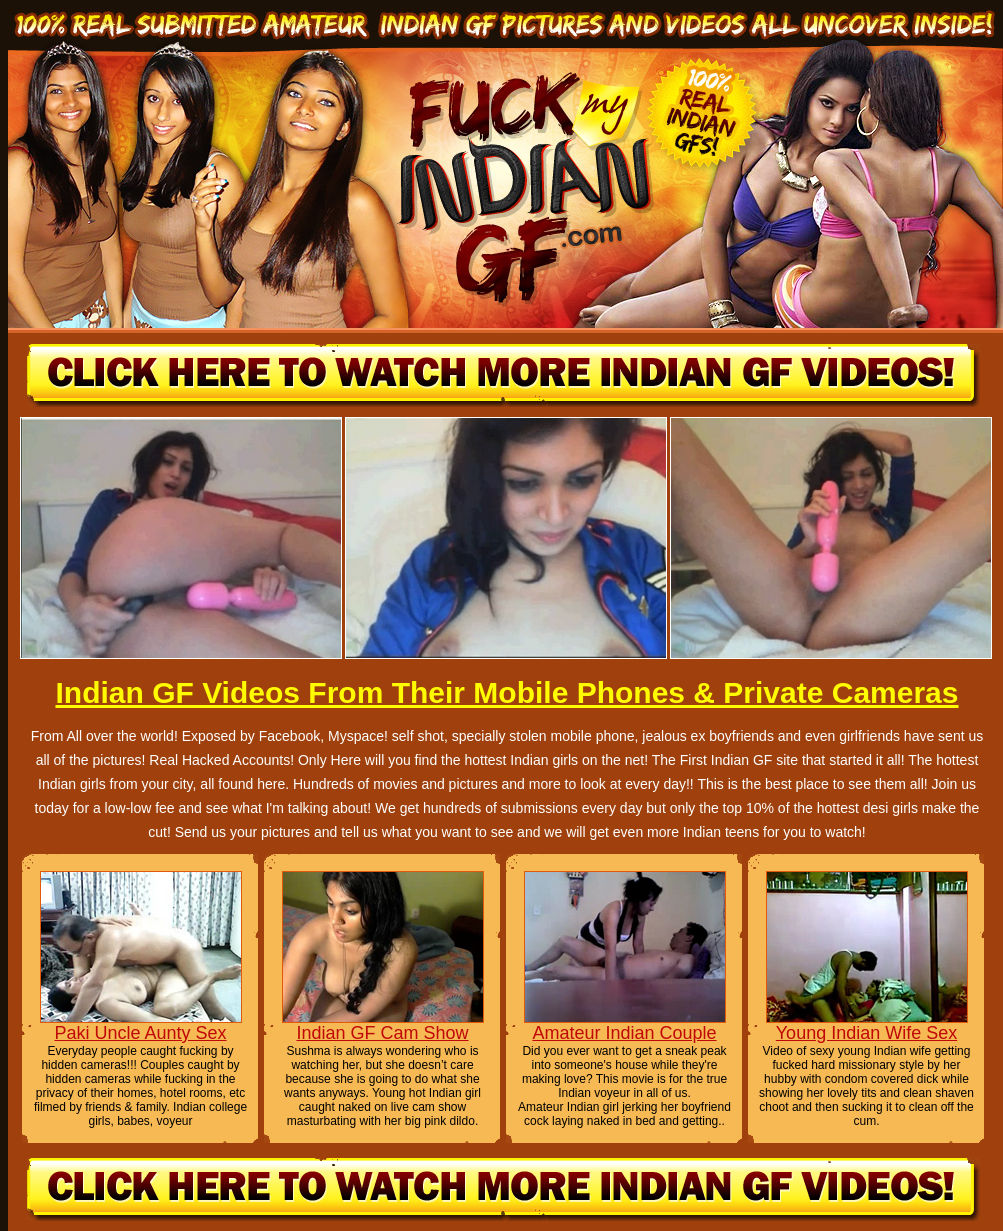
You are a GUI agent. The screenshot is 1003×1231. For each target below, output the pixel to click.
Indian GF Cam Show (382, 1033)
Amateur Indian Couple (624, 1033)
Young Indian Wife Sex (866, 1033)
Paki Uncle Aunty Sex (140, 1033)
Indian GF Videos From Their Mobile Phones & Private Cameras (506, 692)
